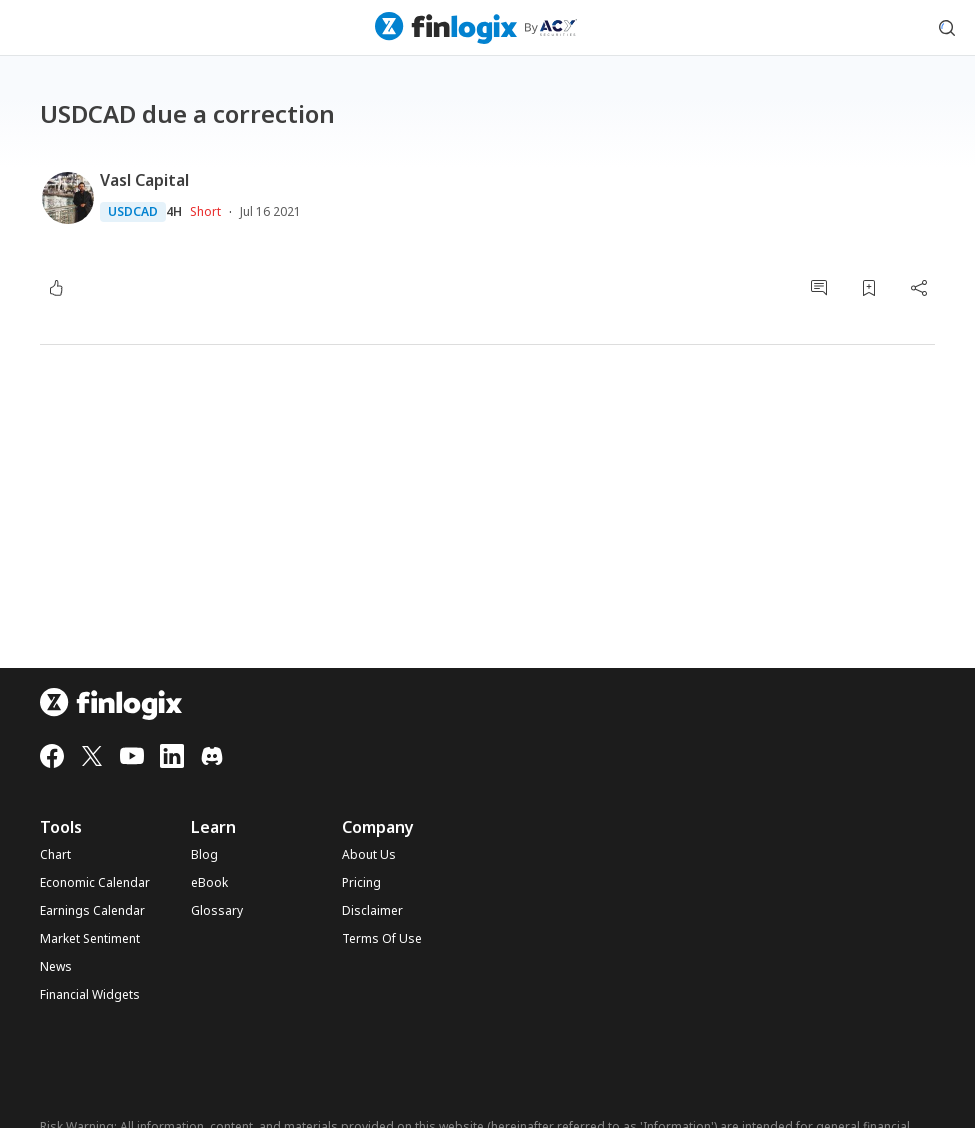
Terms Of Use (382, 939)
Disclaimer (372, 911)
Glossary (217, 911)
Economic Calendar (95, 883)
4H (174, 212)
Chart (55, 855)
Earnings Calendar (92, 911)
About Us (369, 855)
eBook (209, 883)
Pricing (361, 883)
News (56, 967)
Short (205, 211)
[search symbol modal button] (947, 28)
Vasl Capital (144, 180)
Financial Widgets (90, 995)
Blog (204, 855)
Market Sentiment (90, 939)
